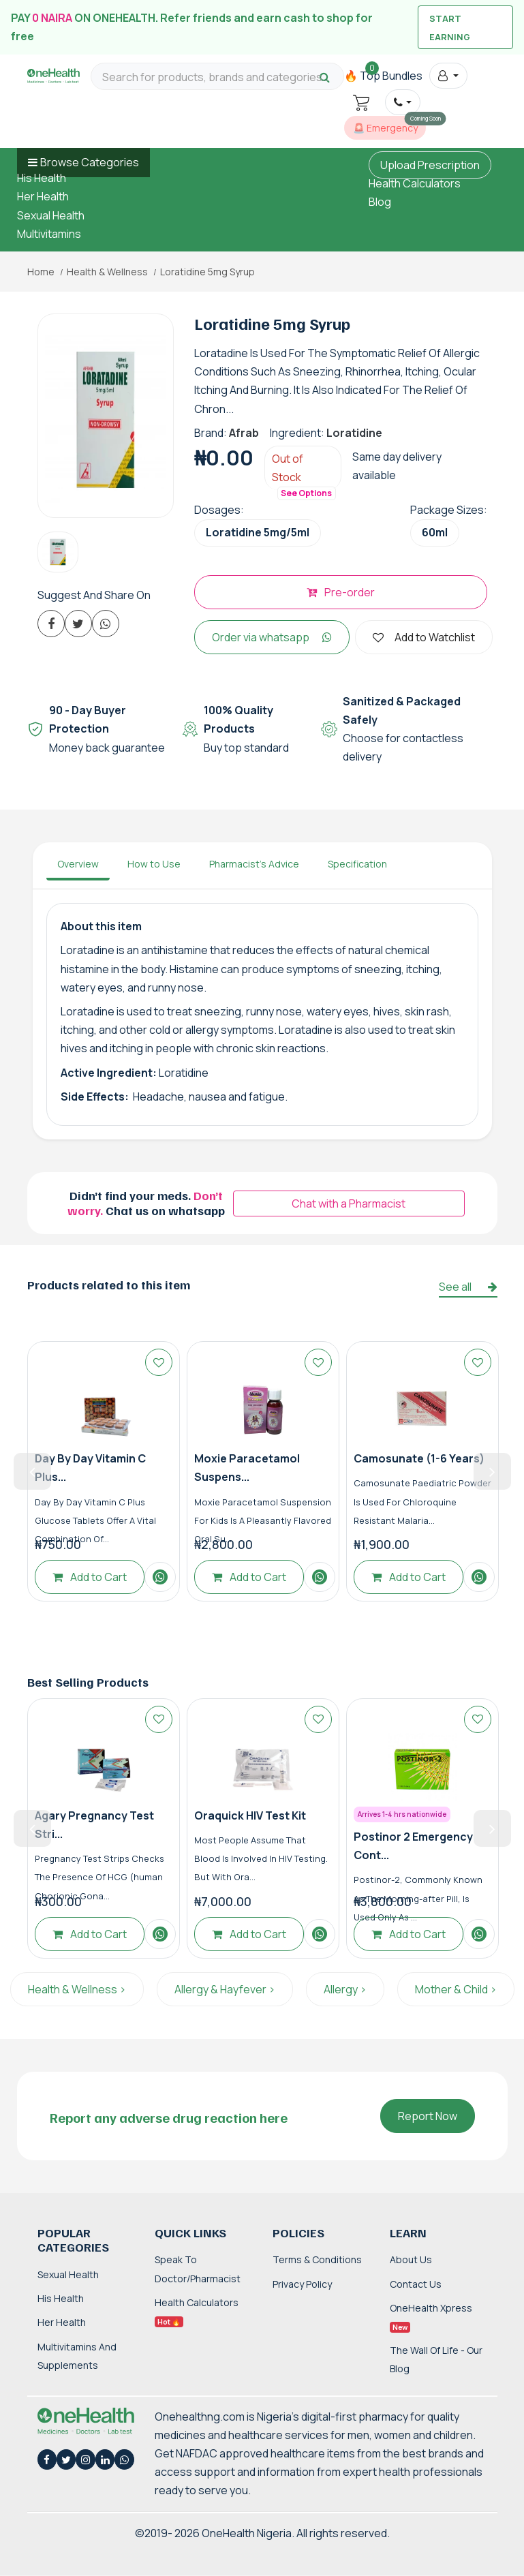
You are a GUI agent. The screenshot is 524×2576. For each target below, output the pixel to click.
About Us (411, 2259)
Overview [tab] (78, 863)
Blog (380, 201)
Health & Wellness (107, 272)
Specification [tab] (357, 863)
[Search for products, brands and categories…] (217, 77)
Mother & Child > (456, 1989)
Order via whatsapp (272, 637)
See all (468, 1286)
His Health (41, 177)
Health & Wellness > (77, 1989)
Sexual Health (50, 215)
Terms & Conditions (317, 2259)
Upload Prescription (430, 164)
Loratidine (354, 432)
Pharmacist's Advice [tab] (254, 863)
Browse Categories (89, 162)
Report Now (427, 2116)
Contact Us (416, 2284)
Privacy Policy (302, 2284)
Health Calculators (415, 183)
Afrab (244, 432)
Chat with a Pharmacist (348, 1203)
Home (41, 272)
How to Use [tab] (154, 863)
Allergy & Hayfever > (224, 1989)
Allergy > (345, 1989)
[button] (448, 76)
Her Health (43, 196)
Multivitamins (49, 233)
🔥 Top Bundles (383, 75)
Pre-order (341, 592)
